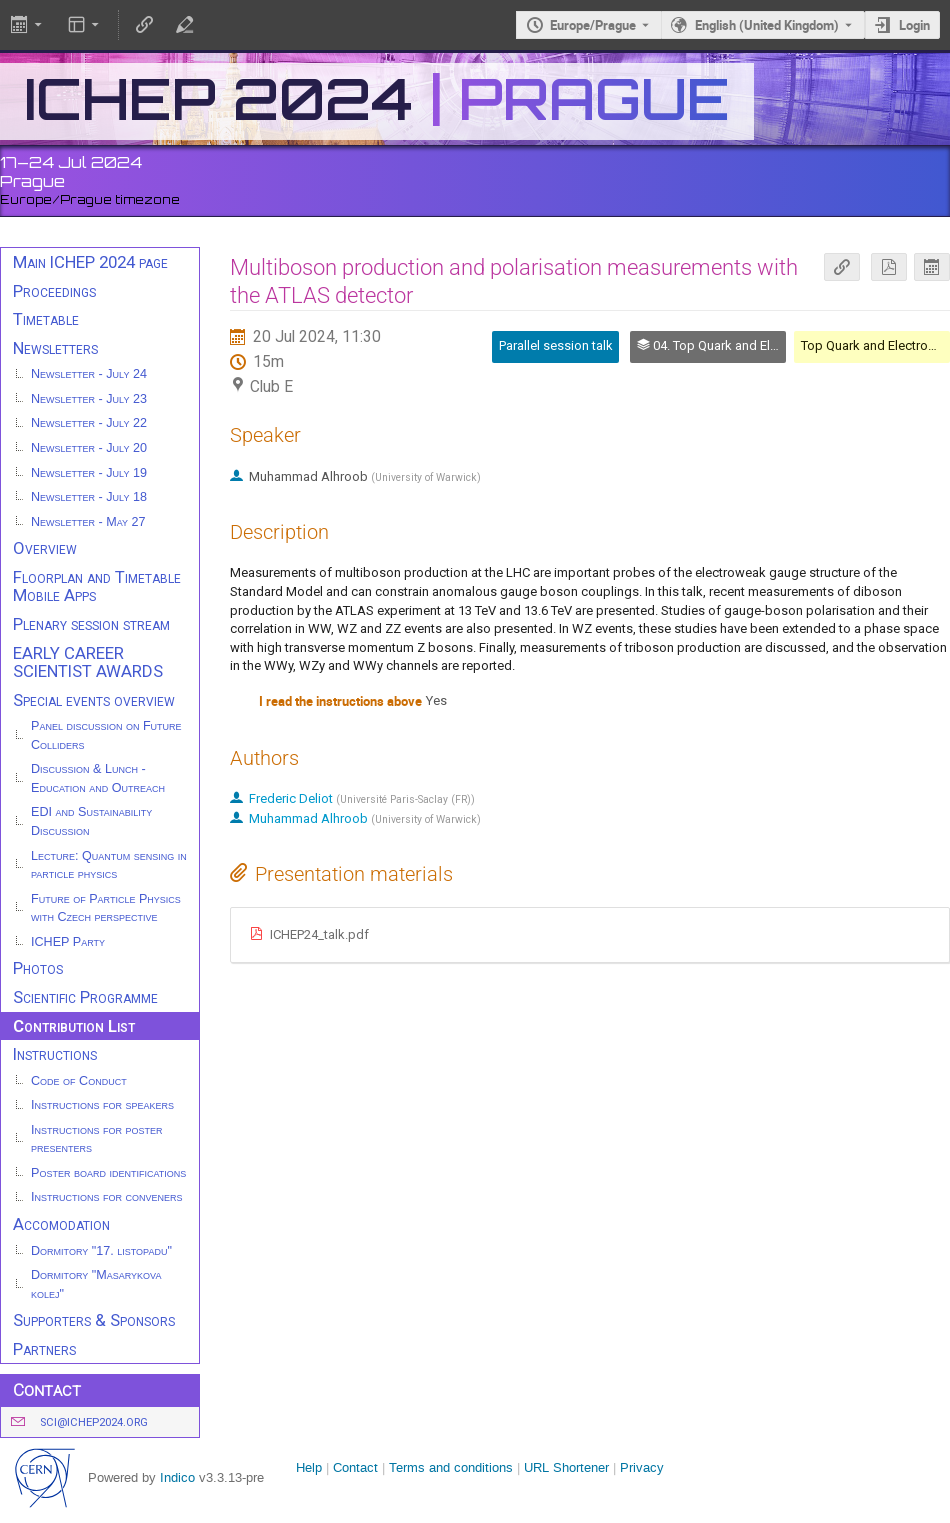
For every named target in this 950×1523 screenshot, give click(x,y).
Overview (45, 548)
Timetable (46, 319)
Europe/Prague (593, 25)
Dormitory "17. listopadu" (101, 1251)
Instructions (55, 1054)
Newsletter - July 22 (89, 423)
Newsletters (55, 348)
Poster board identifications (108, 1173)
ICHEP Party (68, 942)
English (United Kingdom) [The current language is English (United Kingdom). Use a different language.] (767, 25)
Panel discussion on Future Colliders (106, 735)
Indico (177, 1477)
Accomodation (61, 1224)
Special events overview (94, 700)
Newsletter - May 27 (88, 522)
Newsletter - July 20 (89, 448)
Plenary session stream (91, 624)
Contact (355, 1467)
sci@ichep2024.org (94, 1422)
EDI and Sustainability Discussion (91, 821)
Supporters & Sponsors (94, 1320)
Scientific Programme (85, 997)
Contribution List (74, 1026)
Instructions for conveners (107, 1197)
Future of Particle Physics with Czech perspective (106, 908)
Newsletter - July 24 (89, 374)
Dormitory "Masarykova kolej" (96, 1284)
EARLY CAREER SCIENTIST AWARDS (88, 662)
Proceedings (54, 291)
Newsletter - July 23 (89, 399)
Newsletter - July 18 (89, 497)
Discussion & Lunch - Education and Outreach (98, 778)
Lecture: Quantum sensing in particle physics (109, 865)
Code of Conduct (79, 1081)
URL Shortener (566, 1467)
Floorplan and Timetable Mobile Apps (97, 586)
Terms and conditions (451, 1467)
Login (914, 25)
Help (309, 1467)
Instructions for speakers (102, 1105)
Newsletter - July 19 (89, 473)
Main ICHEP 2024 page (90, 262)
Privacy (642, 1467)
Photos (38, 968)
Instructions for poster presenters (97, 1139)
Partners (44, 1349)
